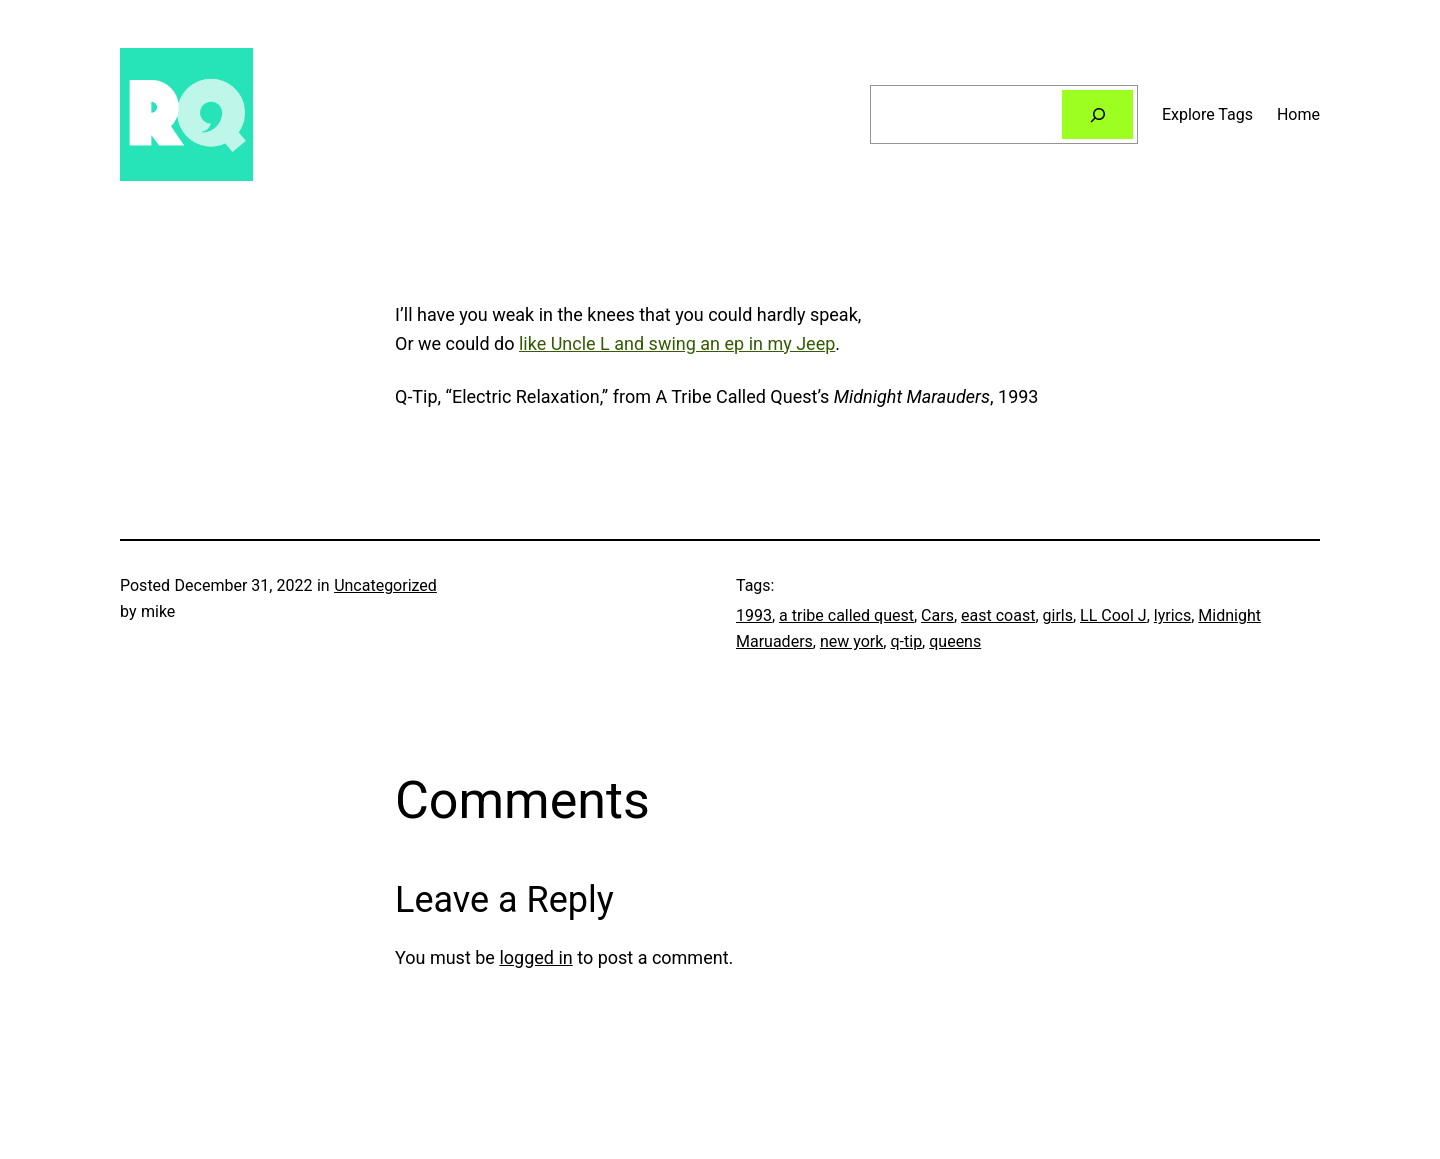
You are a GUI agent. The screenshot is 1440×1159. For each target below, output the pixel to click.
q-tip (906, 641)
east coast (998, 615)
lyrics (1172, 615)
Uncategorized (385, 585)
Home (1298, 114)
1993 (754, 615)
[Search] (1097, 114)
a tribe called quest (846, 615)
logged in (535, 957)
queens (955, 641)
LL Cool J (1113, 615)
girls (1058, 615)
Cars (937, 615)
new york (851, 641)
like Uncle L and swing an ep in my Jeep (677, 343)
